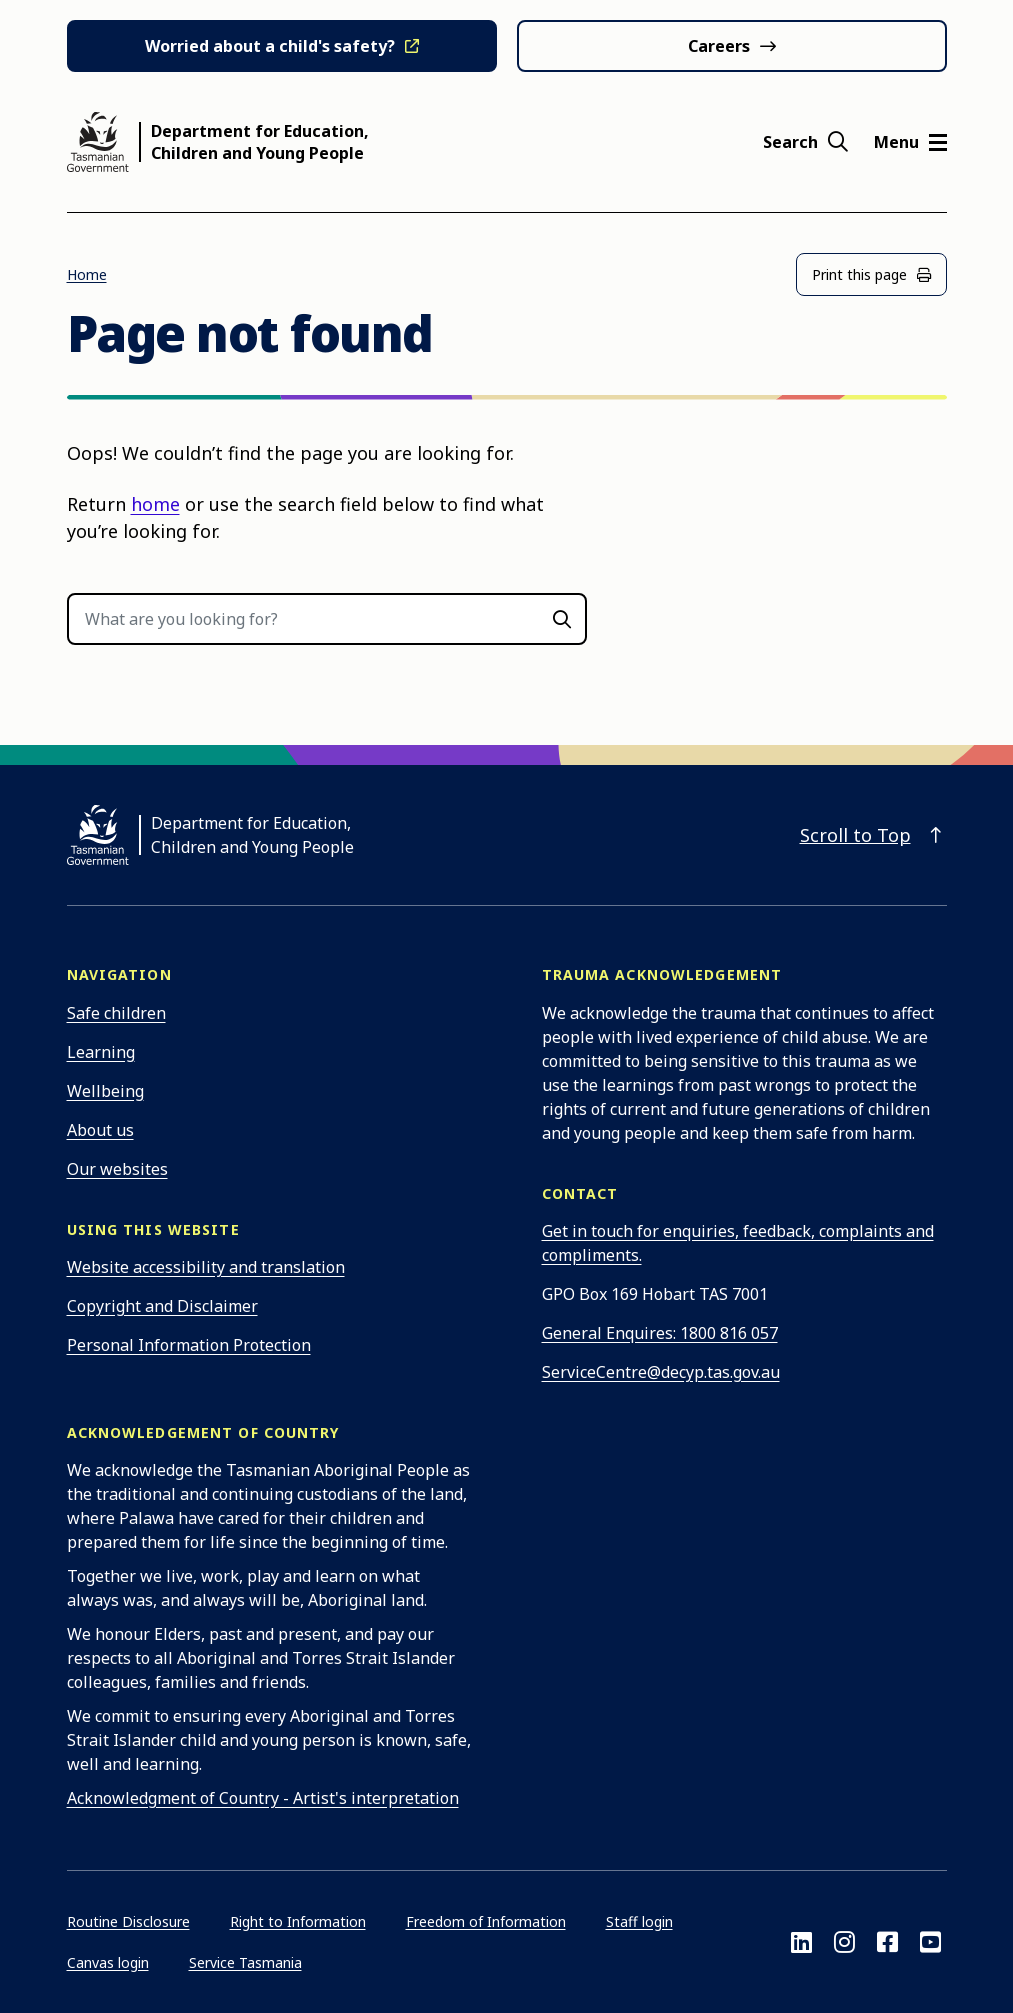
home (155, 504)
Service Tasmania (245, 1962)
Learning (101, 1052)
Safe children (116, 1013)
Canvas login (108, 1962)
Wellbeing (105, 1091)
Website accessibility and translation (206, 1267)
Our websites (117, 1169)
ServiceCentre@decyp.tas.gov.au (661, 1372)
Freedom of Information (486, 1921)
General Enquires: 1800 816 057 (660, 1333)
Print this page (871, 274)
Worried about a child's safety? (270, 46)
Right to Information (298, 1921)
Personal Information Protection (189, 1345)
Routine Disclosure (128, 1921)
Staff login (639, 1921)
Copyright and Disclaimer (162, 1306)
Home (87, 274)
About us (100, 1130)
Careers (719, 46)
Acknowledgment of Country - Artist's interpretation (263, 1798)
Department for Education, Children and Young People (260, 142)
